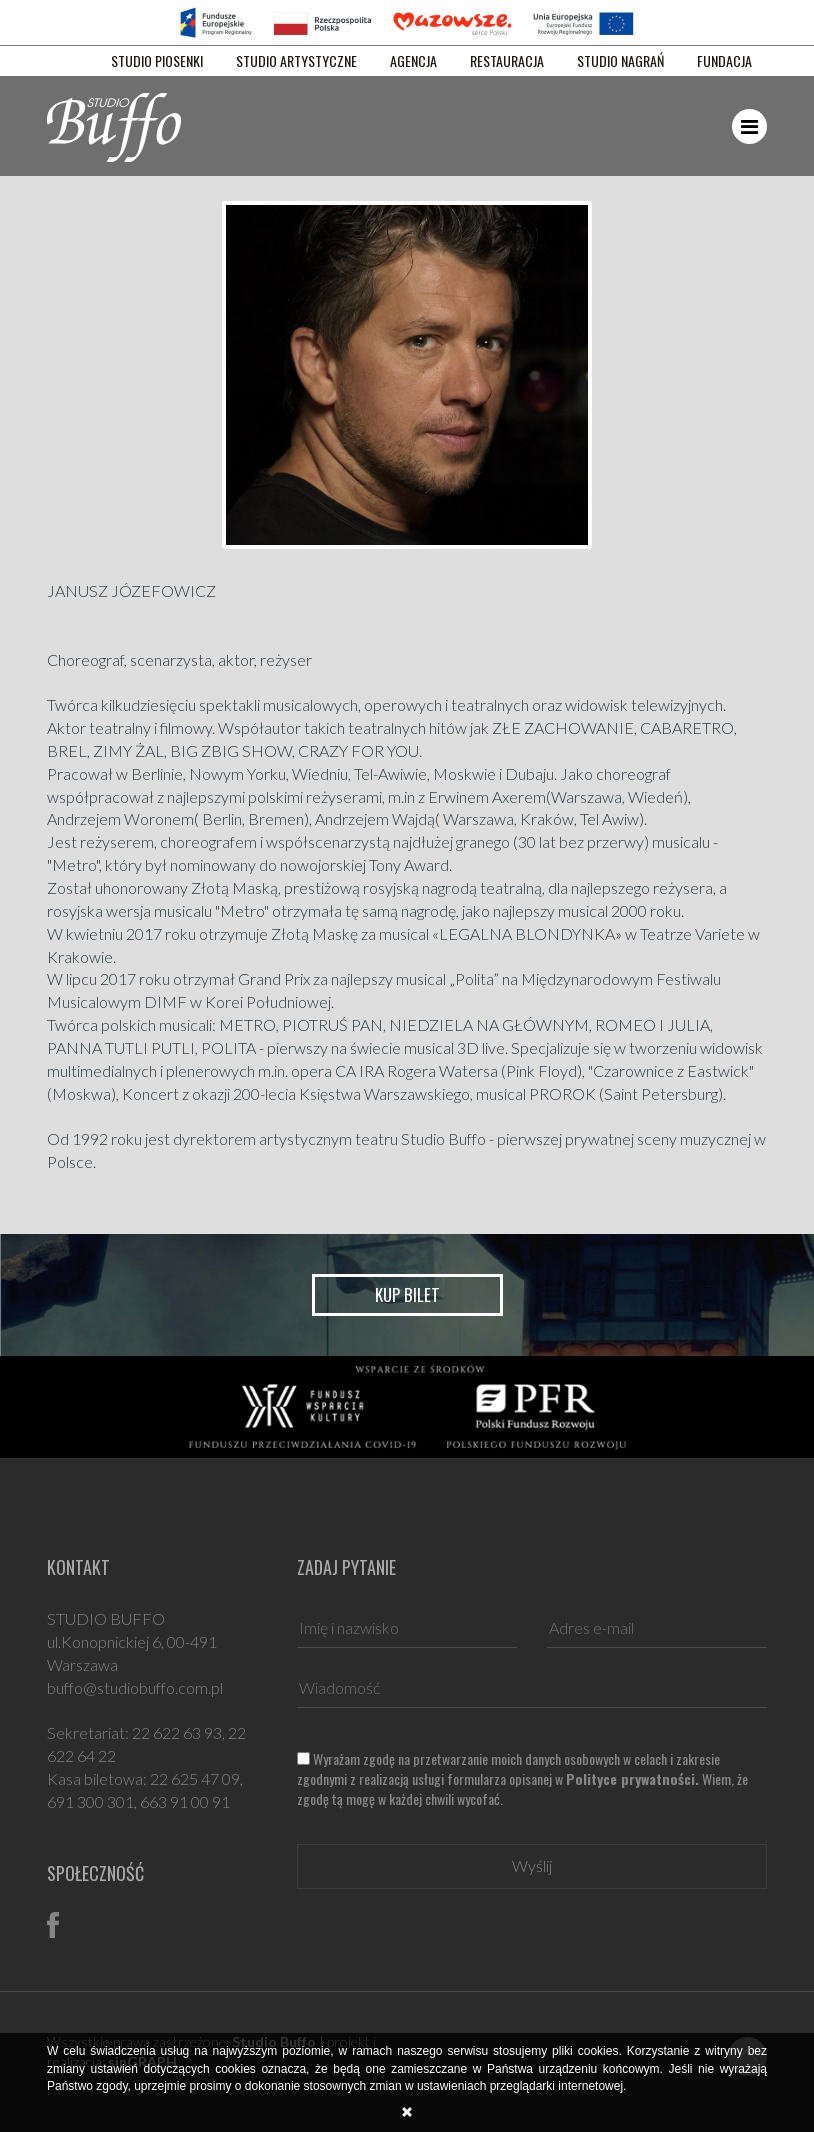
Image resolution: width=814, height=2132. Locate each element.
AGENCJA (413, 61)
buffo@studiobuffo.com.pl (135, 1687)
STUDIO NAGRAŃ (620, 61)
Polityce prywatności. (632, 1778)
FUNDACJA (724, 61)
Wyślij (532, 1865)
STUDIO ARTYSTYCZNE (296, 61)
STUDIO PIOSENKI (157, 61)
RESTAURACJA (507, 61)
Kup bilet (407, 1294)
